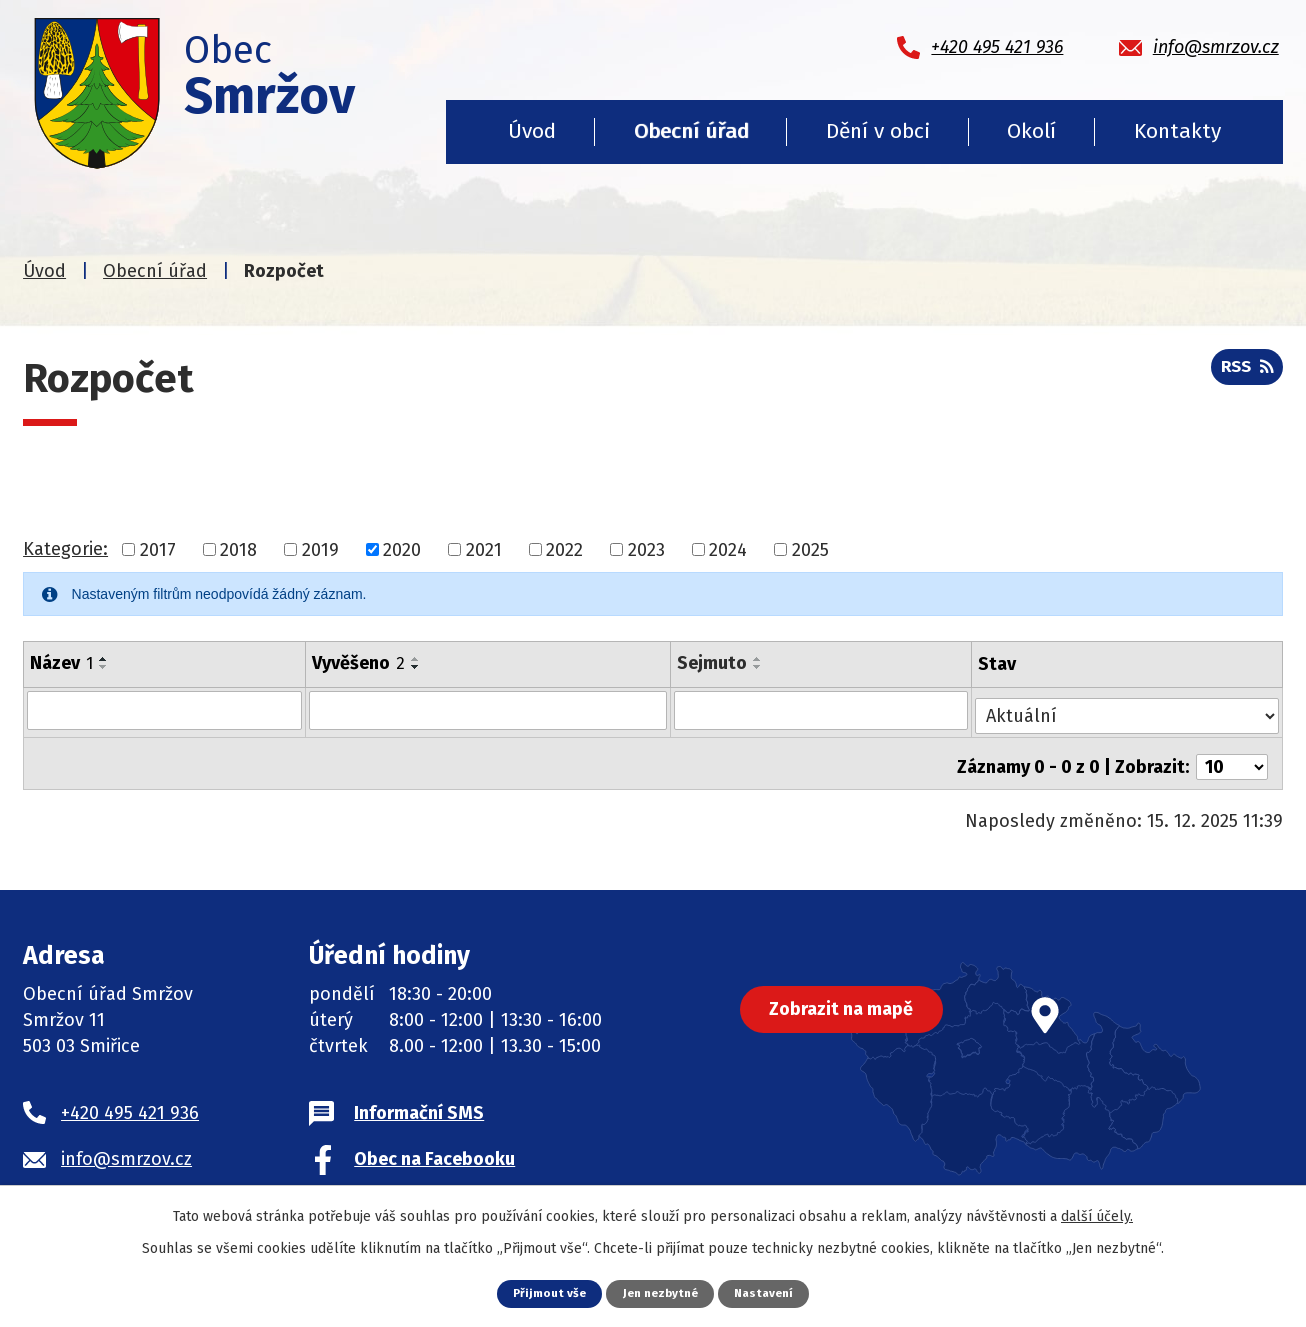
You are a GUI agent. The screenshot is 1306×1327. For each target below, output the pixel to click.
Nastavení (770, 1292)
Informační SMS (419, 1101)
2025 (810, 549)
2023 (646, 549)
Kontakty (1177, 131)
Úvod (532, 131)
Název (61, 663)
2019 (320, 549)
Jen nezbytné (660, 1292)
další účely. (1097, 1215)
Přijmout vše (543, 1292)
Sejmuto (714, 663)
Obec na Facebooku (434, 1147)
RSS (1244, 373)
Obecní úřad (691, 131)
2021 (484, 549)
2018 (238, 549)
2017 (158, 549)
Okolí (1031, 131)
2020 (402, 549)
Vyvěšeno (358, 663)
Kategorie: (65, 549)
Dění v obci (878, 131)
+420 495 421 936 (130, 1101)
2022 (564, 549)
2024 (728, 549)
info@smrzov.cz (126, 1147)
